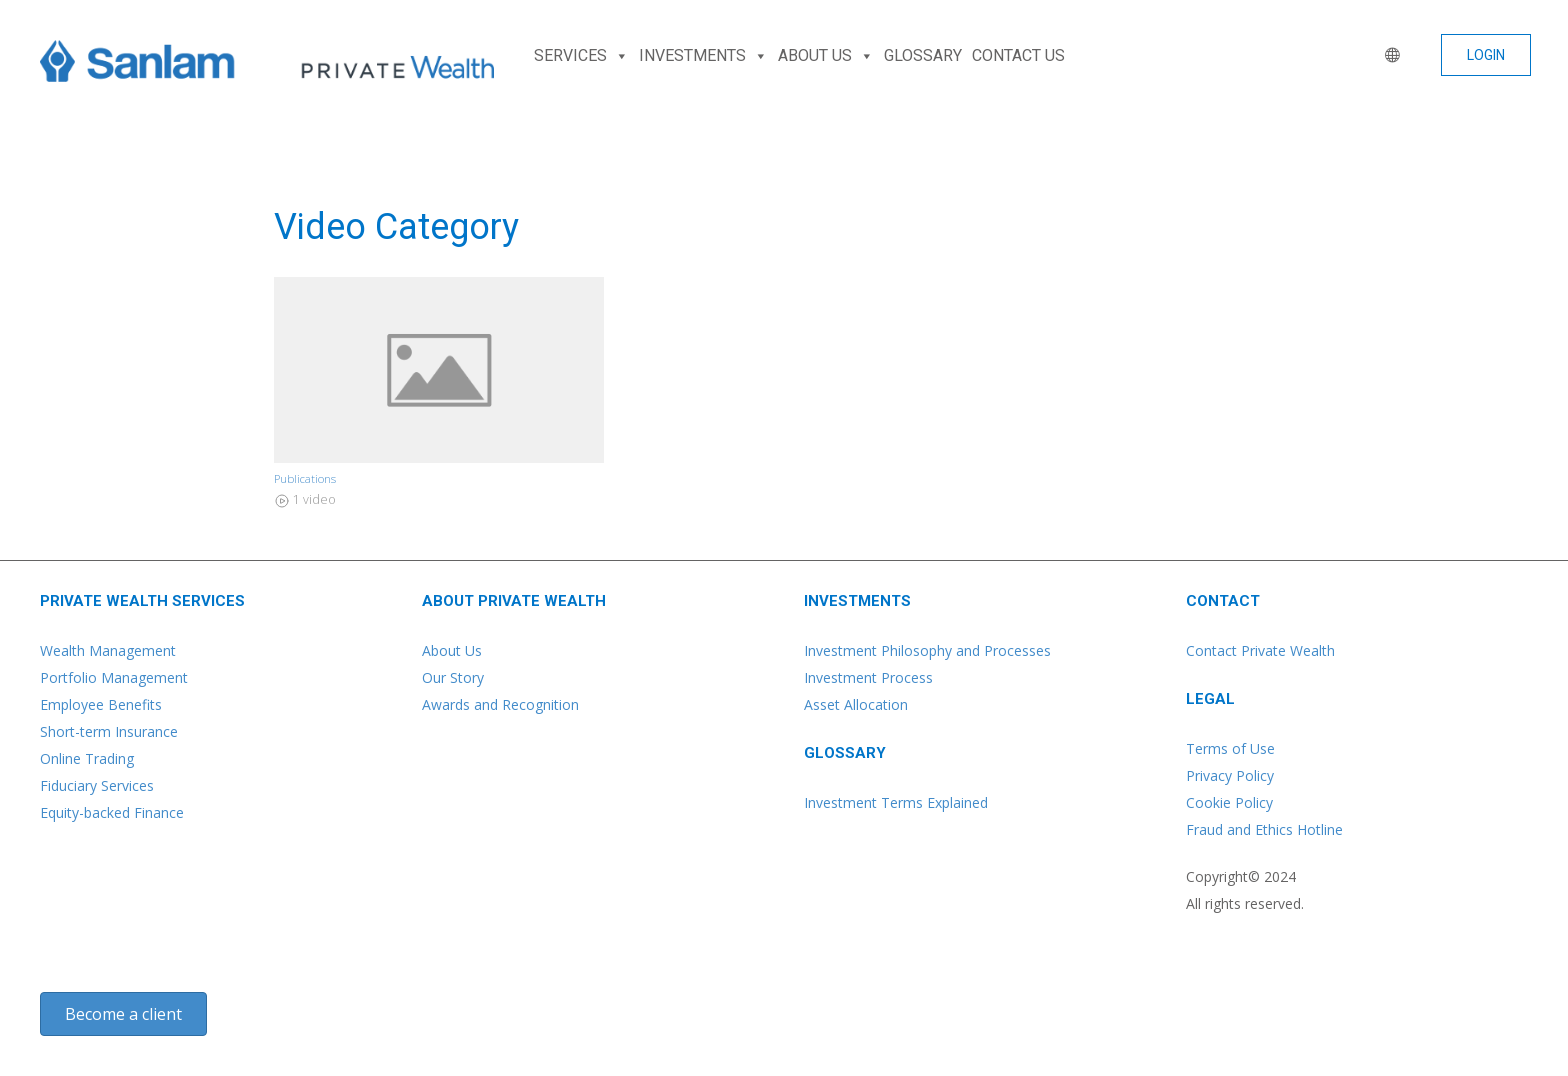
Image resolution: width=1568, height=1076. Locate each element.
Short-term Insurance (109, 731)
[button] (1486, 55)
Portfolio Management (114, 677)
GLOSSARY (923, 55)
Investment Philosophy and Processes (927, 650)
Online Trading (87, 758)
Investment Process (868, 677)
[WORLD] (1388, 56)
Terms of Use (1230, 748)
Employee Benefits (101, 704)
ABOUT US (826, 56)
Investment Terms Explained (896, 802)
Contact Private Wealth (1260, 650)
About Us (452, 650)
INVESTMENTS (703, 56)
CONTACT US (1018, 55)
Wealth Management (108, 650)
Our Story (453, 677)
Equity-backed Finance (112, 812)
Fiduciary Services (97, 785)
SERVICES (581, 56)
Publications (305, 478)
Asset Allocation (856, 704)
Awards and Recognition (500, 704)
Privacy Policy (1230, 775)
